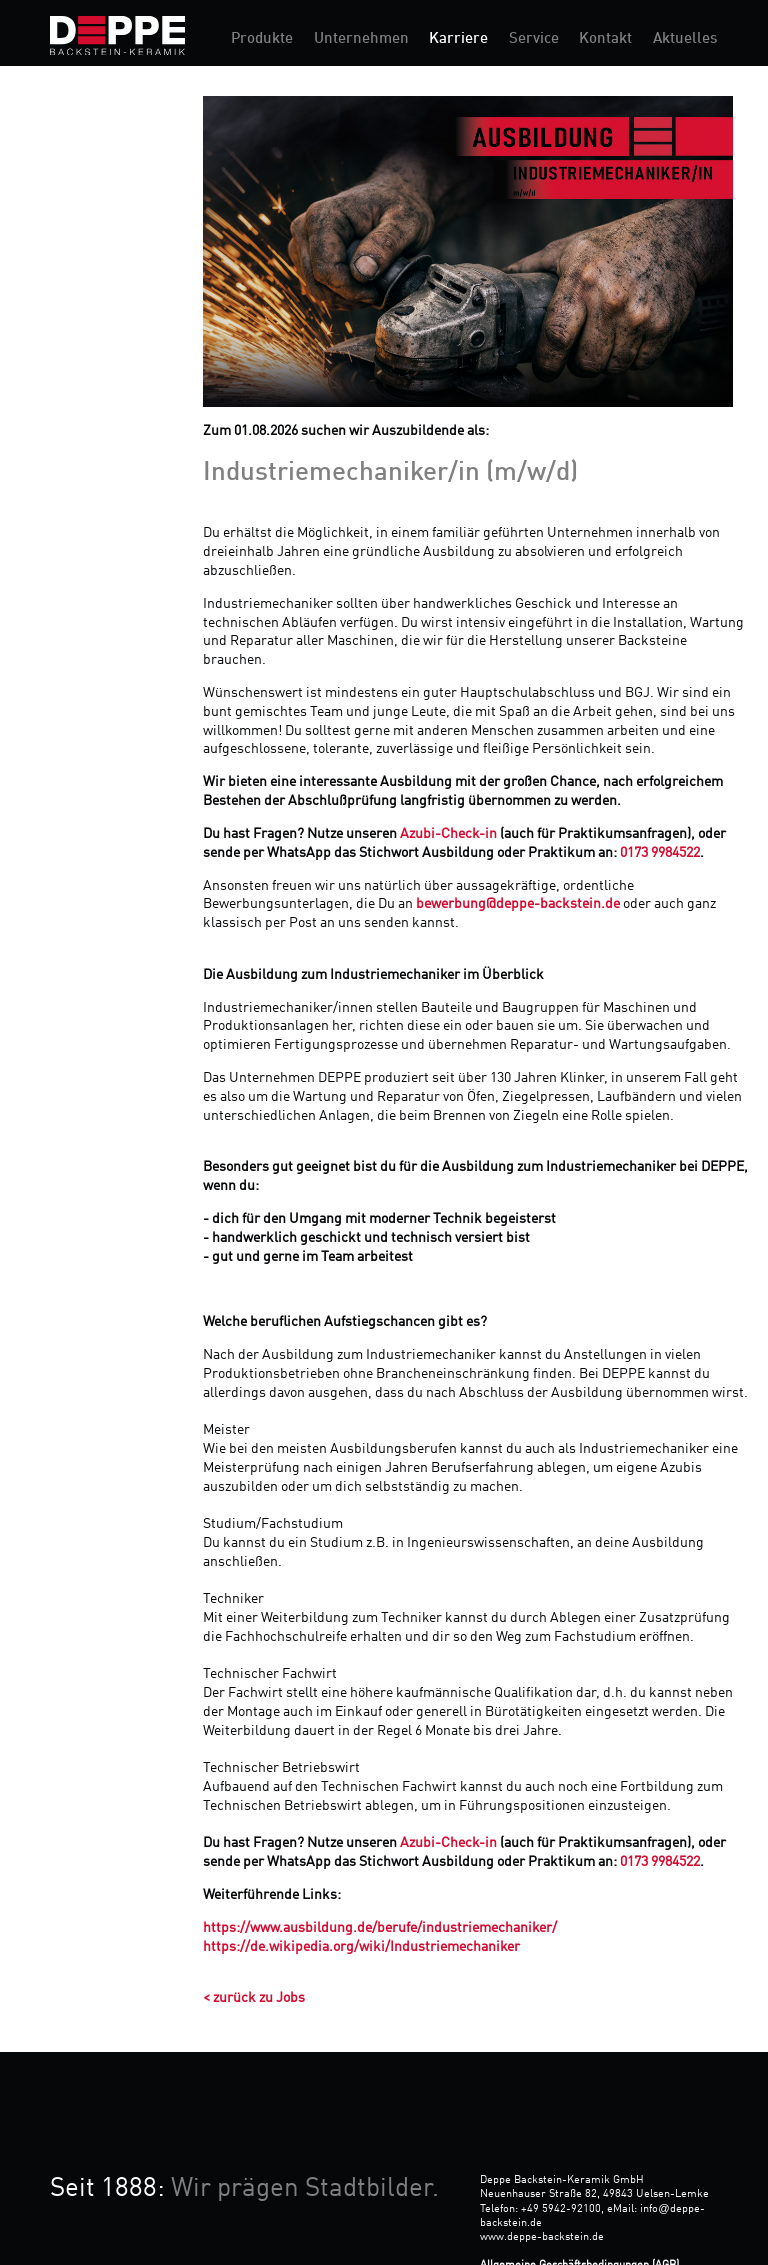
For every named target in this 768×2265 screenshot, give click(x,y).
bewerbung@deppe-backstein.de (518, 904)
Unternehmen (361, 39)
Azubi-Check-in (448, 834)
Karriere (458, 39)
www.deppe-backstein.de (542, 2237)
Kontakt (605, 39)
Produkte (262, 39)
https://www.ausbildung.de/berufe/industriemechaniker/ (380, 1928)
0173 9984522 (660, 853)
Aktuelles (685, 39)
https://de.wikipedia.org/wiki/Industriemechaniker (361, 1947)
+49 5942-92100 (561, 2209)
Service (534, 39)
